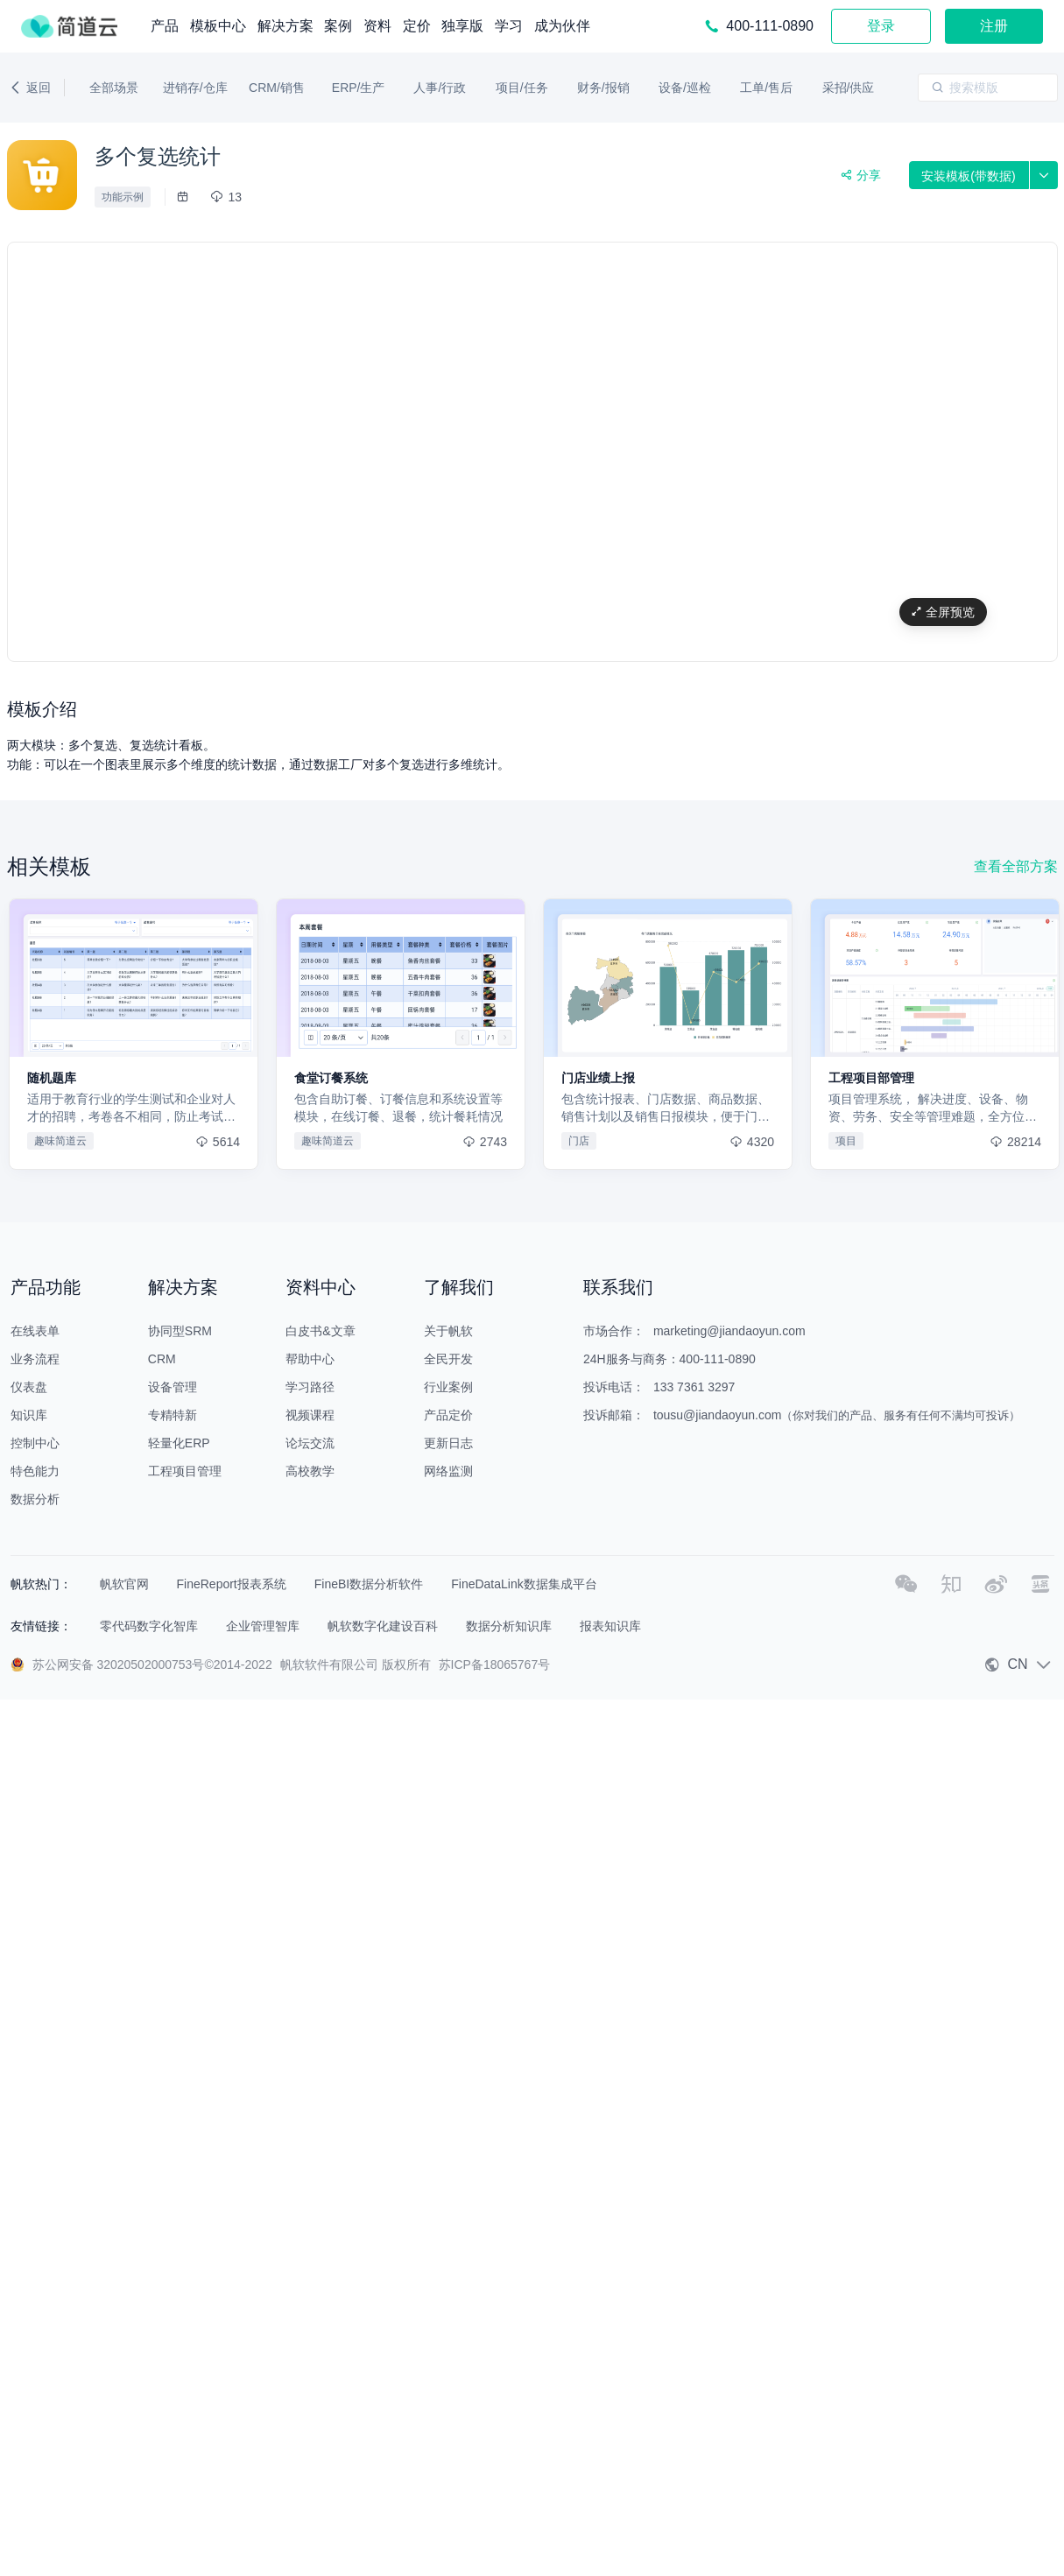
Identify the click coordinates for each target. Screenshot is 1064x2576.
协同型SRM (180, 1331)
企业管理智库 (262, 1626)
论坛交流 (310, 1443)
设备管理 (172, 1387)
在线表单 (35, 1331)
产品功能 (46, 1287)
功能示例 (123, 197)
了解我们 (459, 1287)
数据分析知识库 (509, 1626)
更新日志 (448, 1443)
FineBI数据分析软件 (368, 1584)
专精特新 (172, 1415)
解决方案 (183, 1287)
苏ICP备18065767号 (495, 1665)
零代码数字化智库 (149, 1626)
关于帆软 (448, 1331)
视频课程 (310, 1415)
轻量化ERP (179, 1443)
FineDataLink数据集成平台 (524, 1584)
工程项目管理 (185, 1471)
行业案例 (448, 1387)
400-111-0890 (718, 1359)
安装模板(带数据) (968, 176)
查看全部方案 (1016, 866)
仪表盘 (29, 1387)
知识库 (29, 1415)
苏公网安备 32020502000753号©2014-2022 (152, 1665)
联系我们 (618, 1287)
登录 (881, 25)
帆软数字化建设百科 (383, 1626)
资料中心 (320, 1287)
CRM (162, 1359)
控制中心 (35, 1443)
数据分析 (35, 1499)
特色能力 (35, 1471)
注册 (994, 25)
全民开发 (448, 1359)
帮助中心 (310, 1359)
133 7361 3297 (694, 1387)
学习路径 (310, 1387)
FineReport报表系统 (231, 1584)
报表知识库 (610, 1626)
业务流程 (35, 1359)
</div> (532, 453)
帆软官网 (124, 1584)
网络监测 (448, 1471)
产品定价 (448, 1415)
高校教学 (310, 1471)
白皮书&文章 (320, 1331)
